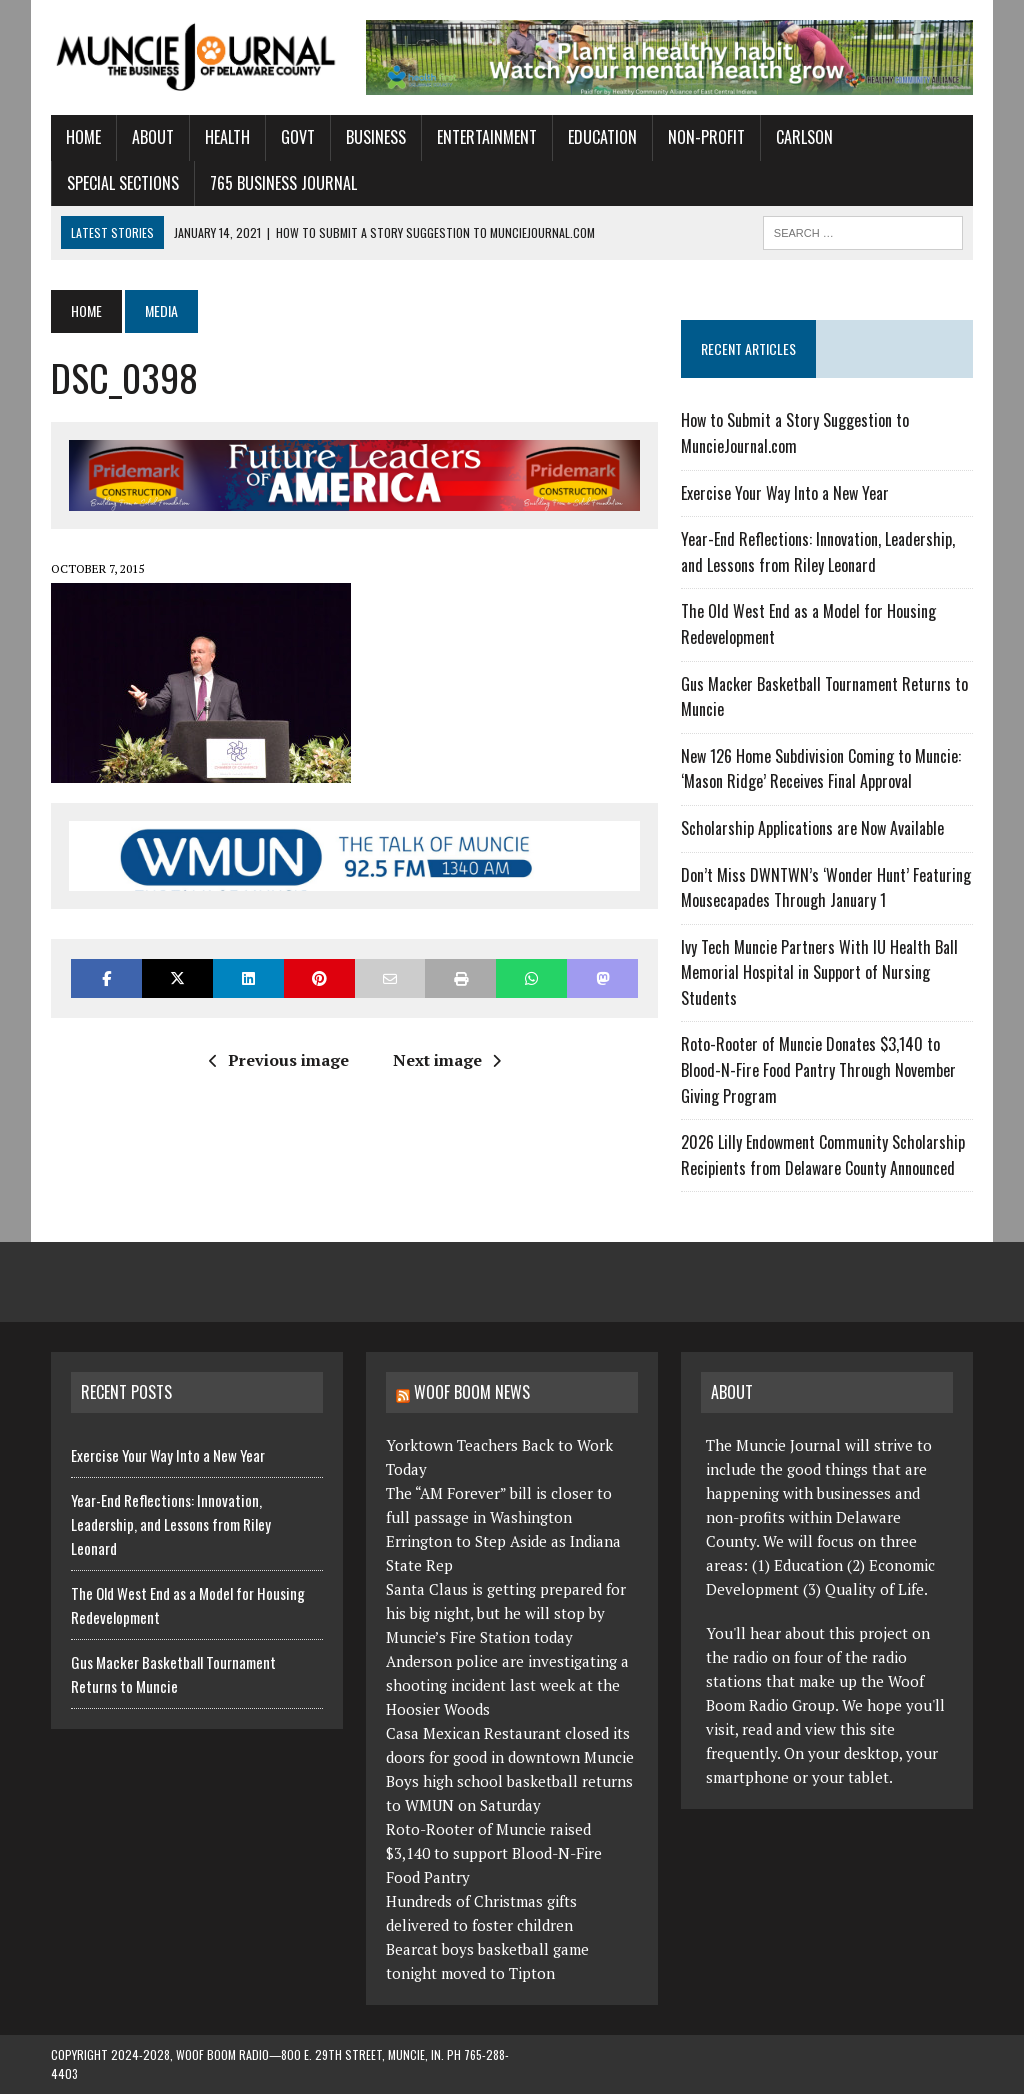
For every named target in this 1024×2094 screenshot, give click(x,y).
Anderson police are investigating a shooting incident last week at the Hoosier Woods (507, 1685)
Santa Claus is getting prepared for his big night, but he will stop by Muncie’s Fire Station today (506, 1613)
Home (83, 137)
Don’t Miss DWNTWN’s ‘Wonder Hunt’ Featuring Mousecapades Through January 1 (826, 888)
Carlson (804, 137)
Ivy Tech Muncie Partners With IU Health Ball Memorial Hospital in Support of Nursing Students (819, 972)
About (153, 137)
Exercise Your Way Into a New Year (785, 493)
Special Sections (123, 183)
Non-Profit (706, 137)
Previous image (279, 1060)
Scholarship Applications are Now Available (812, 828)
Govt (298, 137)
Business (376, 137)
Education (602, 137)
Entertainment (487, 137)
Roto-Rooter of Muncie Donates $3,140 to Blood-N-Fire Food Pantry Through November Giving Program (818, 1069)
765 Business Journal (283, 183)
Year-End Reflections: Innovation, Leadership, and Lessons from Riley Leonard (818, 552)
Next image (447, 1060)
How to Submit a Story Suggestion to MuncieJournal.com (795, 433)
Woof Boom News (472, 1392)
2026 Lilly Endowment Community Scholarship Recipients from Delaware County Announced (823, 1155)
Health (227, 137)
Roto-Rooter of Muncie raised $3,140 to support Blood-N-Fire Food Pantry (494, 1853)
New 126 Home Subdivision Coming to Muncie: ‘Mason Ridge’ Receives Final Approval (821, 769)
